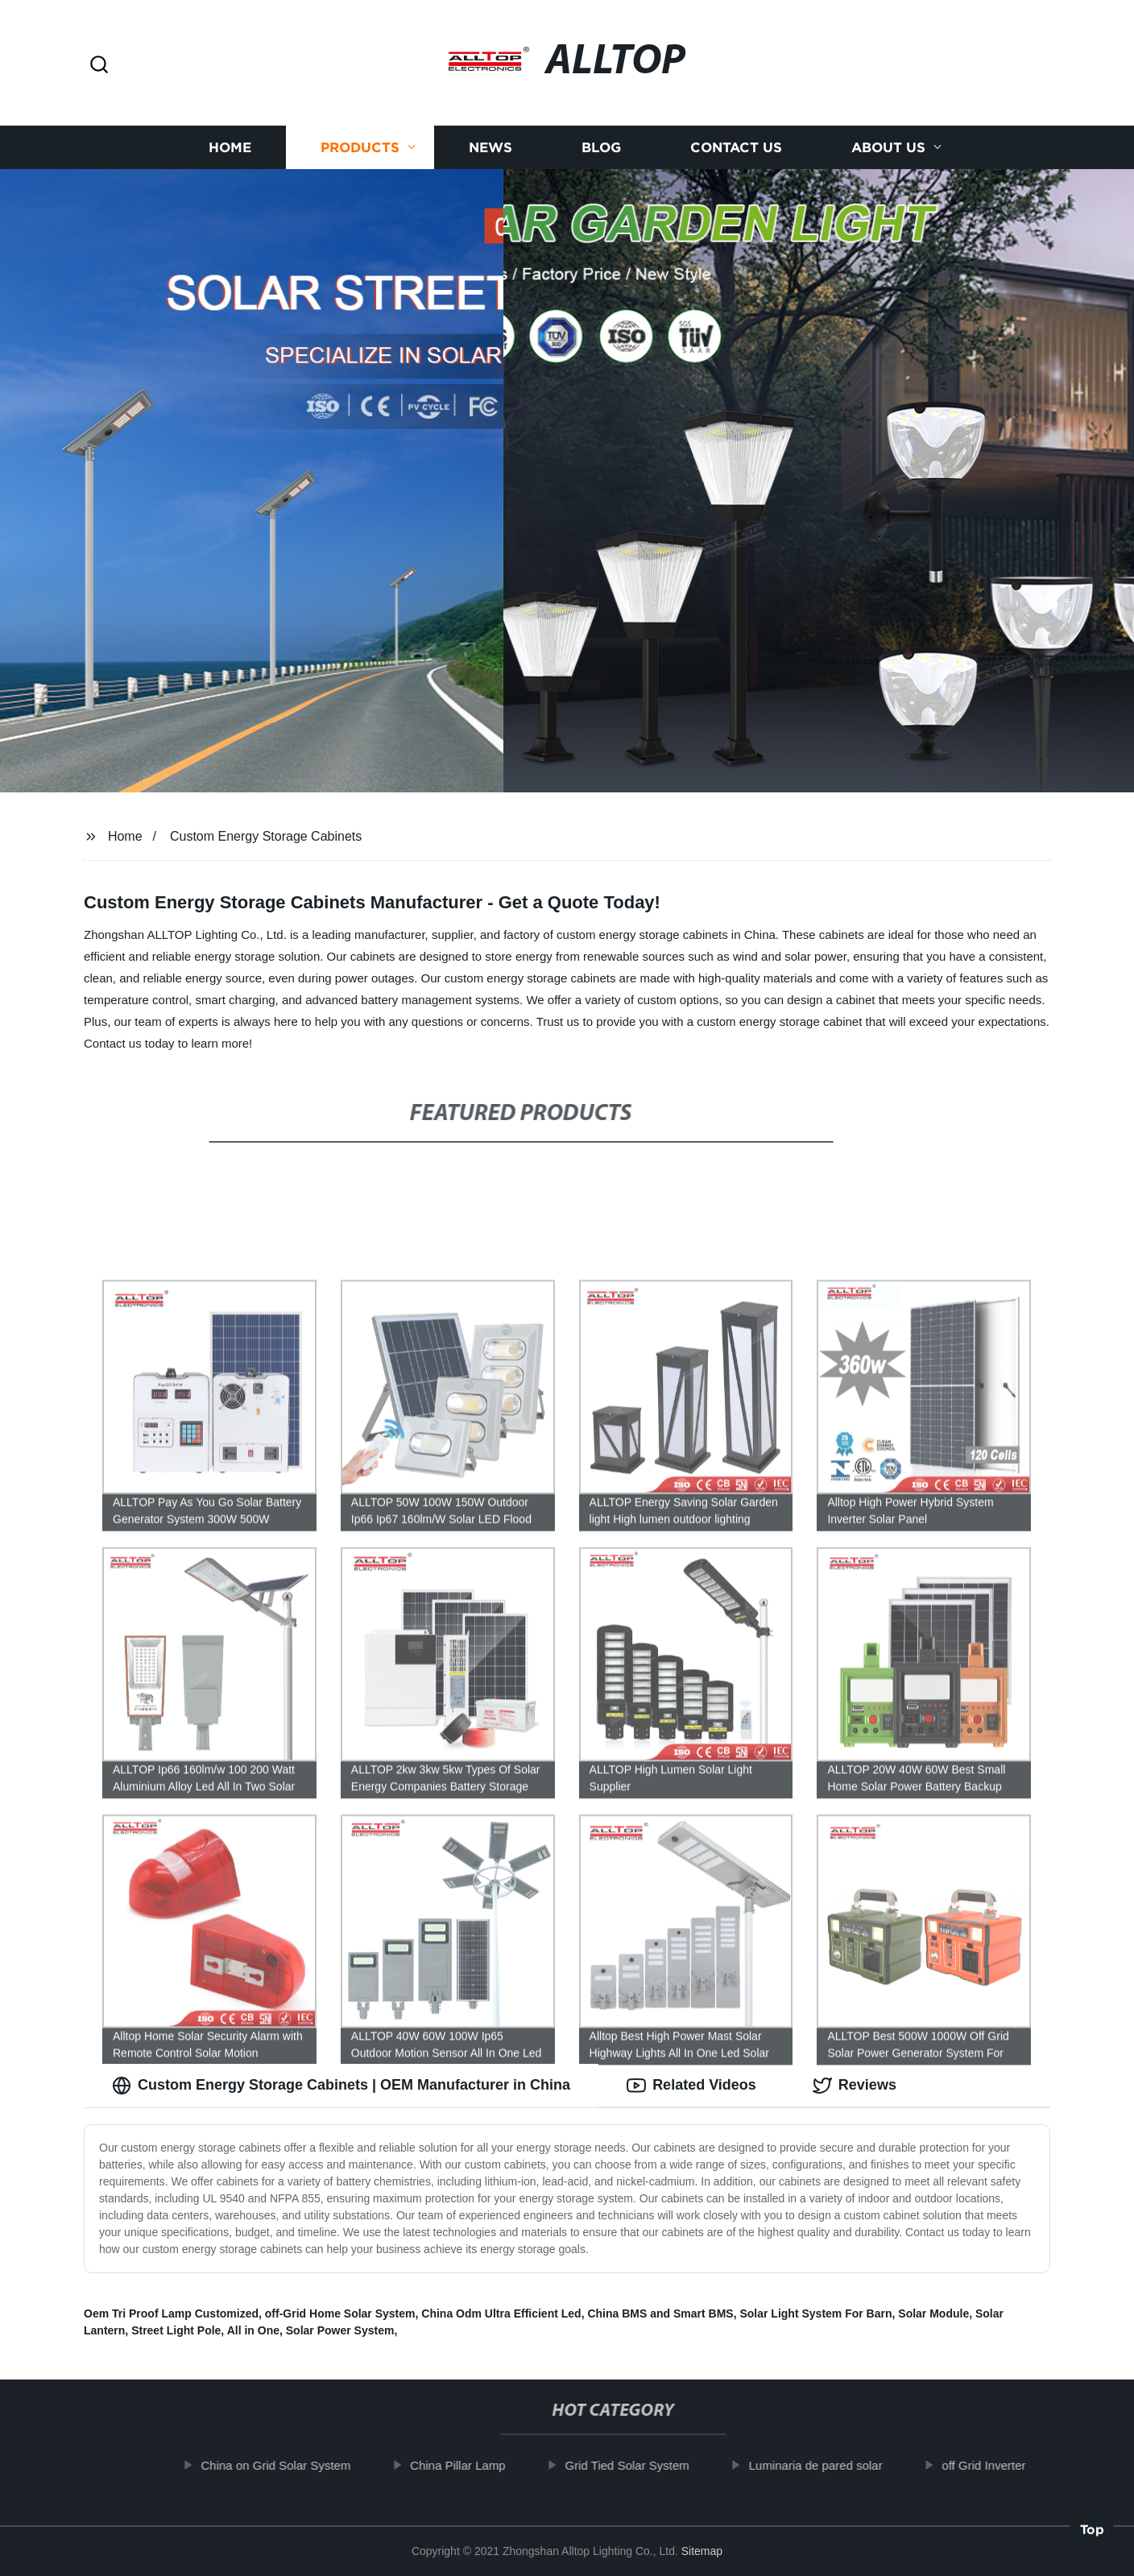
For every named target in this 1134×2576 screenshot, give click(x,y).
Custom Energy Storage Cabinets (266, 836)
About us (888, 147)
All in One (253, 2330)
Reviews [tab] (854, 2085)
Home (230, 147)
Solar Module (933, 2313)
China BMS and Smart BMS (660, 2313)
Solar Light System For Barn (815, 2313)
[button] (99, 65)
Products (360, 147)
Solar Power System (340, 2330)
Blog (601, 147)
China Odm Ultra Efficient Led (501, 2313)
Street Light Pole (176, 2330)
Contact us (736, 147)
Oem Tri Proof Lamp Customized (171, 2313)
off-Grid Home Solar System (340, 2313)
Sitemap (701, 2551)
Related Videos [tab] (691, 2085)
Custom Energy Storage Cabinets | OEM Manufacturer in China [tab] (341, 2085)
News (490, 147)
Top (1092, 2533)
